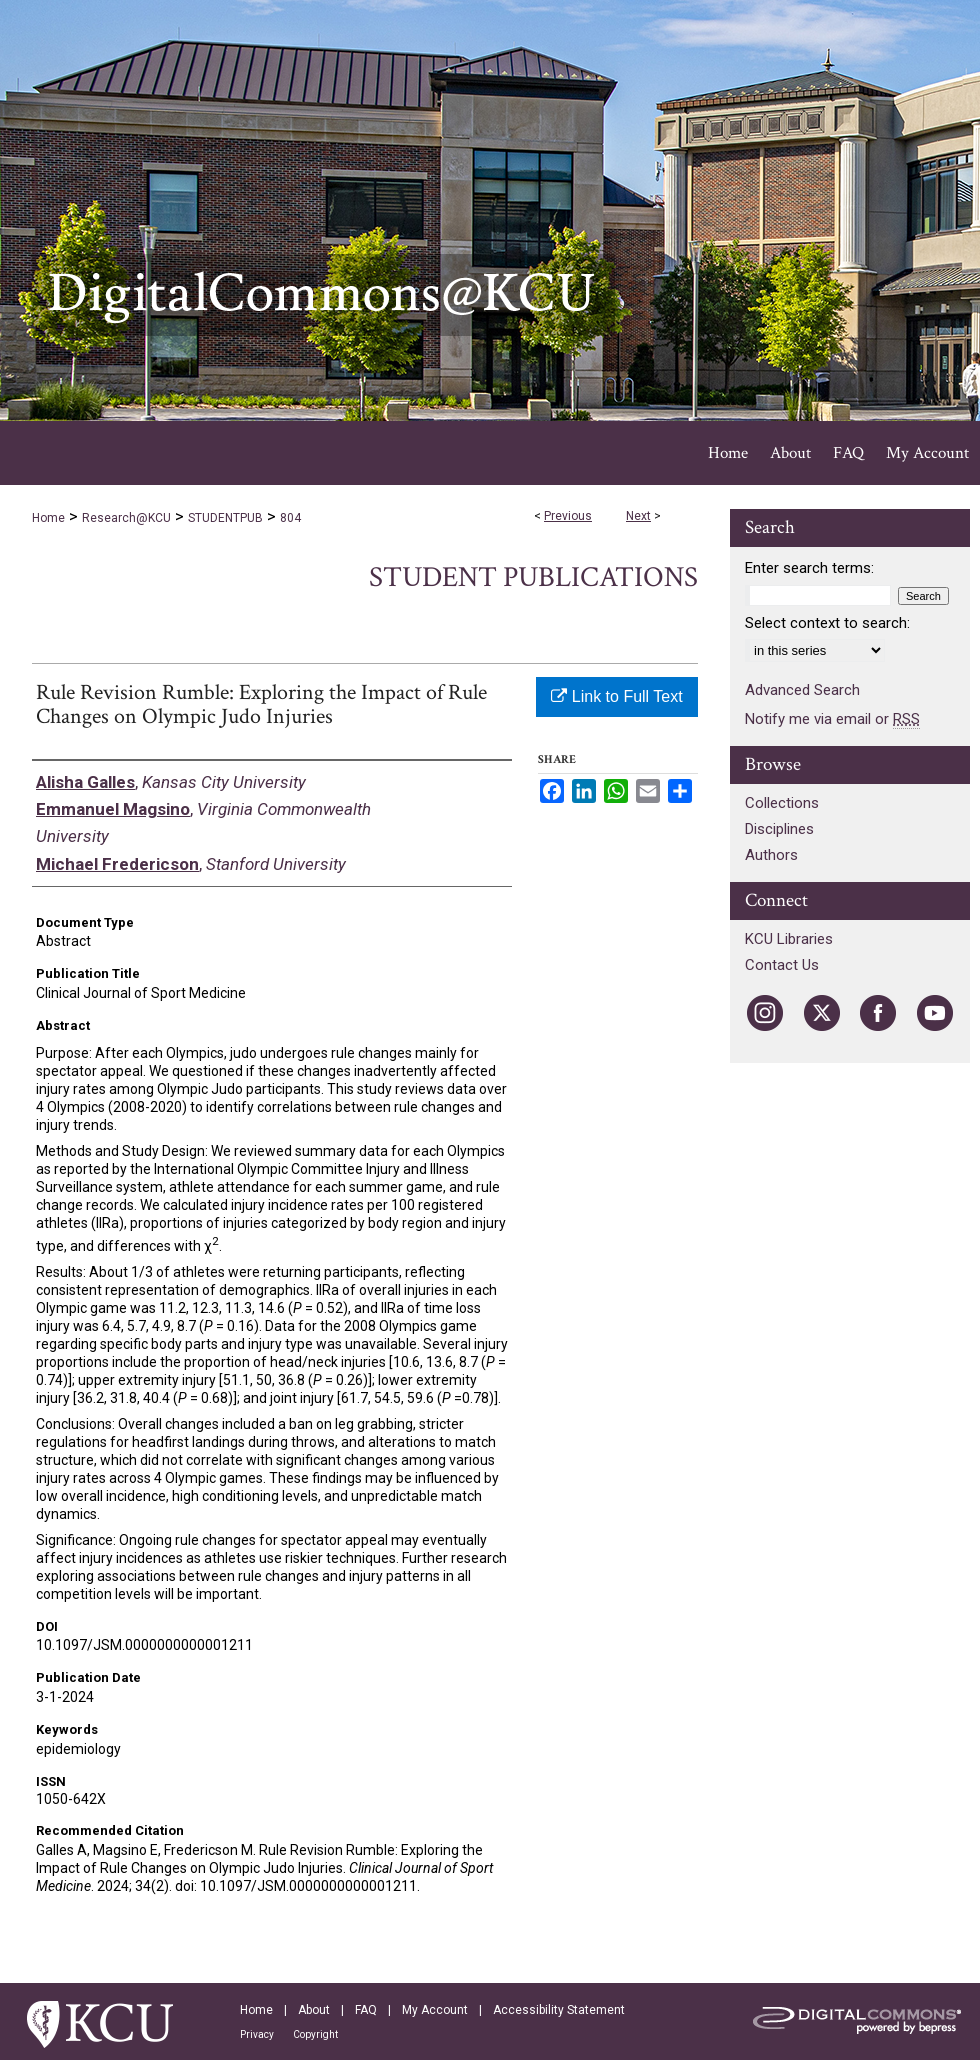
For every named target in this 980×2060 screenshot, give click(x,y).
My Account (435, 2010)
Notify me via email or (832, 719)
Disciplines (779, 829)
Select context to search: (827, 623)
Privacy (257, 2034)
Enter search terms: (809, 568)
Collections (782, 803)
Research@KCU (126, 518)
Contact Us (782, 965)
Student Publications (533, 577)
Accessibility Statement (559, 2010)
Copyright (315, 2034)
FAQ (366, 2010)
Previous (568, 516)
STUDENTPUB (225, 518)
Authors (771, 855)
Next (638, 516)
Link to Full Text (616, 696)
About (314, 2010)
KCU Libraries (789, 939)
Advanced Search (802, 690)
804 (290, 518)
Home (48, 518)
